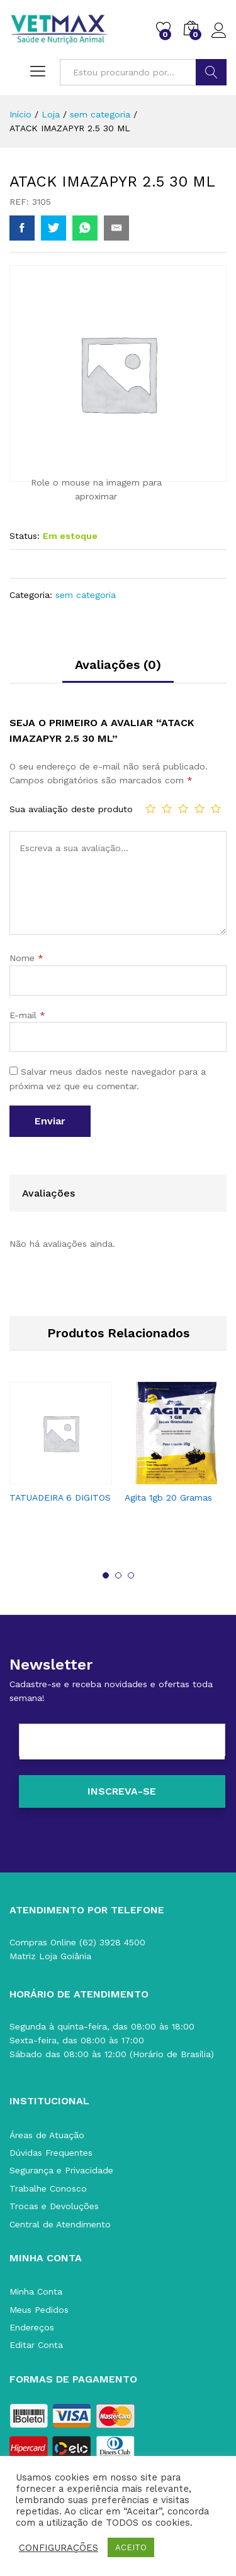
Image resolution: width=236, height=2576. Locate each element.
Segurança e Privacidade (61, 2170)
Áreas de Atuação (46, 2135)
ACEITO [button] (131, 2547)
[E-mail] (122, 1741)
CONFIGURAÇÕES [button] (58, 2547)
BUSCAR (211, 72)
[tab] (118, 670)
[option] (60, 1453)
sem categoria (85, 595)
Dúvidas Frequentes (51, 2153)
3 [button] (131, 1575)
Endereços (31, 2327)
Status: (24, 536)
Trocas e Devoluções (54, 2206)
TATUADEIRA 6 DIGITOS (60, 1497)
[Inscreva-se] (122, 1791)
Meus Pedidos (39, 2310)
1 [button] (106, 1575)
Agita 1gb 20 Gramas (168, 1497)
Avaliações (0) (118, 664)
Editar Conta (36, 2345)
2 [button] (118, 1575)
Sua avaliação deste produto (71, 809)
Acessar (219, 31)
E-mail (27, 1015)
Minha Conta (35, 2291)
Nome (26, 958)
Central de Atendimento (60, 2224)
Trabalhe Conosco (48, 2188)
